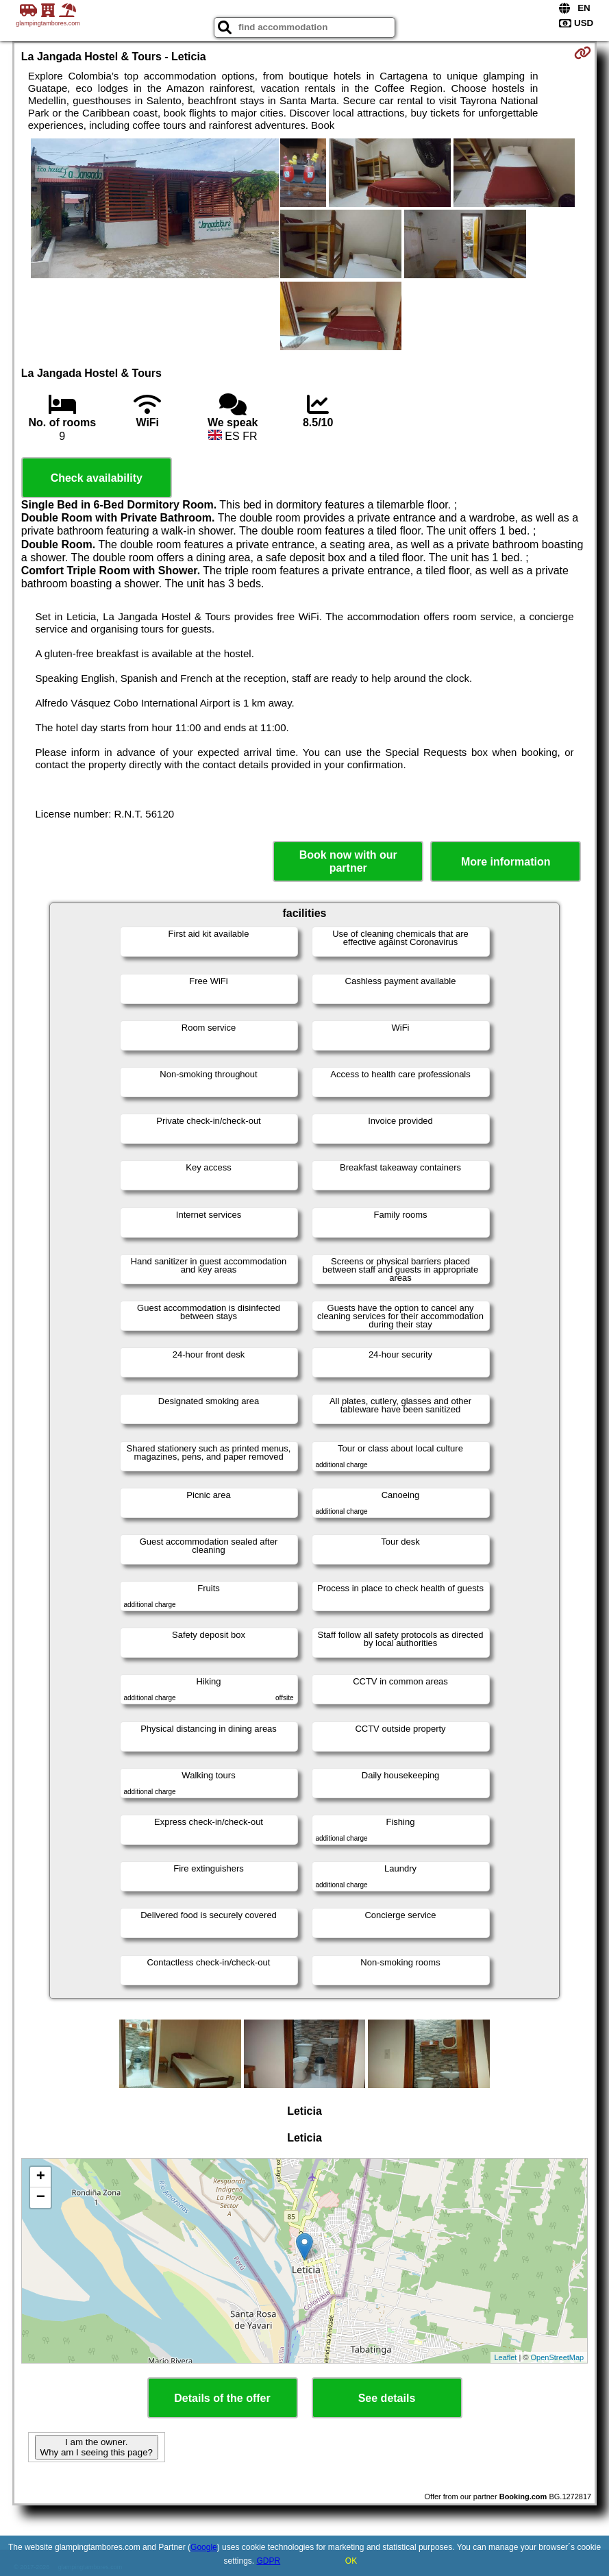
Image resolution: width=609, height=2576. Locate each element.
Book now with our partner (348, 861)
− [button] (40, 2197)
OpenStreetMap (557, 2357)
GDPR (269, 2561)
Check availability (96, 478)
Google (203, 2547)
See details (387, 2398)
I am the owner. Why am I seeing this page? (96, 2447)
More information (506, 862)
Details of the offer (222, 2398)
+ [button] (40, 2177)
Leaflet (505, 2357)
